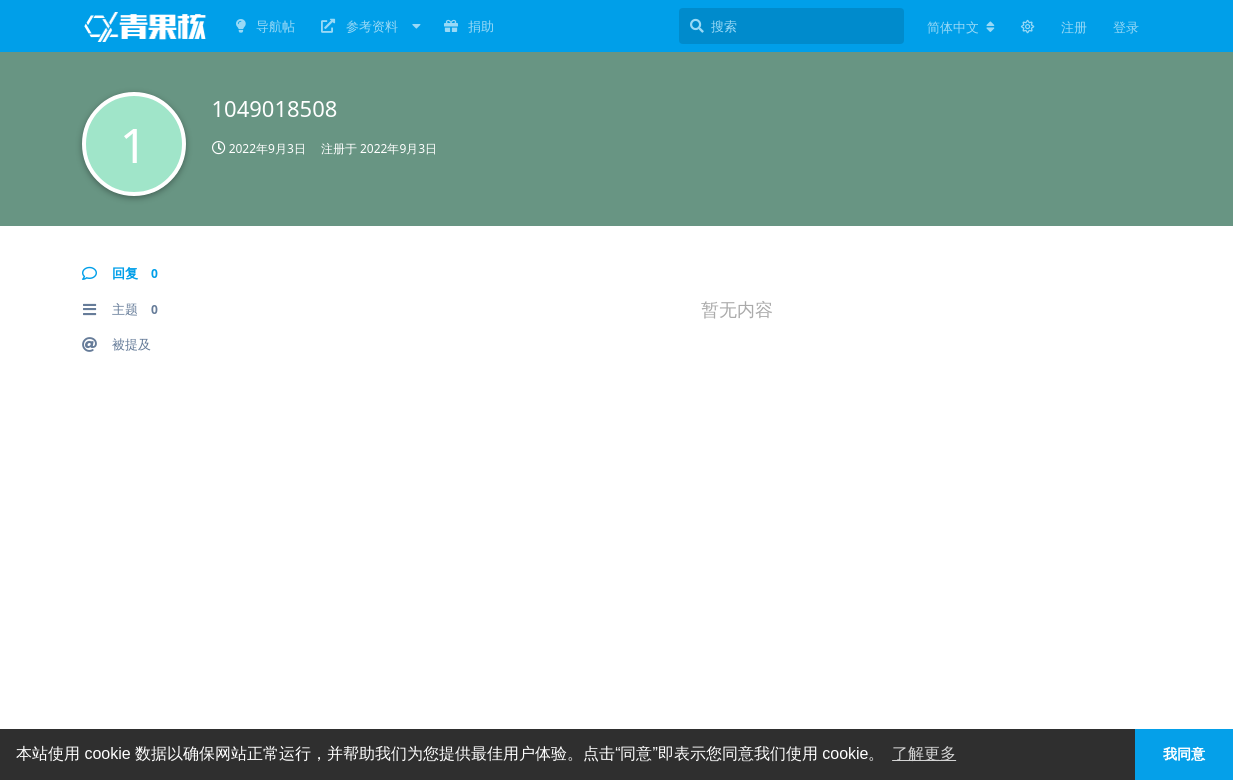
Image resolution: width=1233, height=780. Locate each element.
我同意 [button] (1184, 754)
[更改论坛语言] (961, 27)
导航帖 (265, 26)
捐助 (469, 26)
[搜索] (791, 26)
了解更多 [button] (924, 753)
